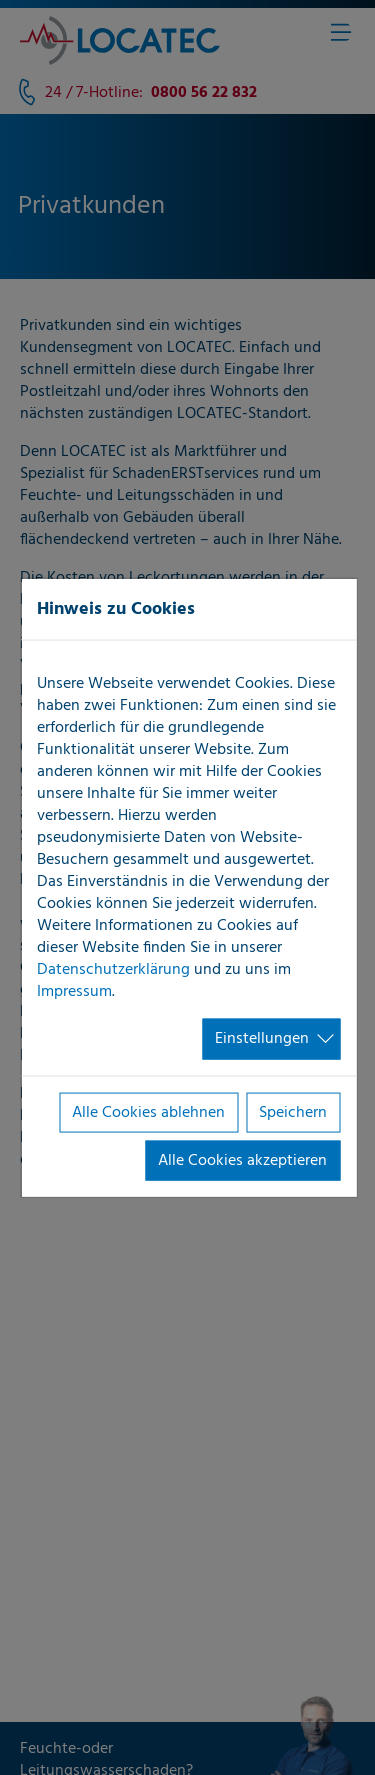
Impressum (74, 992)
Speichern (293, 1112)
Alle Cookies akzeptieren (242, 1161)
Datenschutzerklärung (113, 970)
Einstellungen (262, 1039)
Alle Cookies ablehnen (148, 1112)
